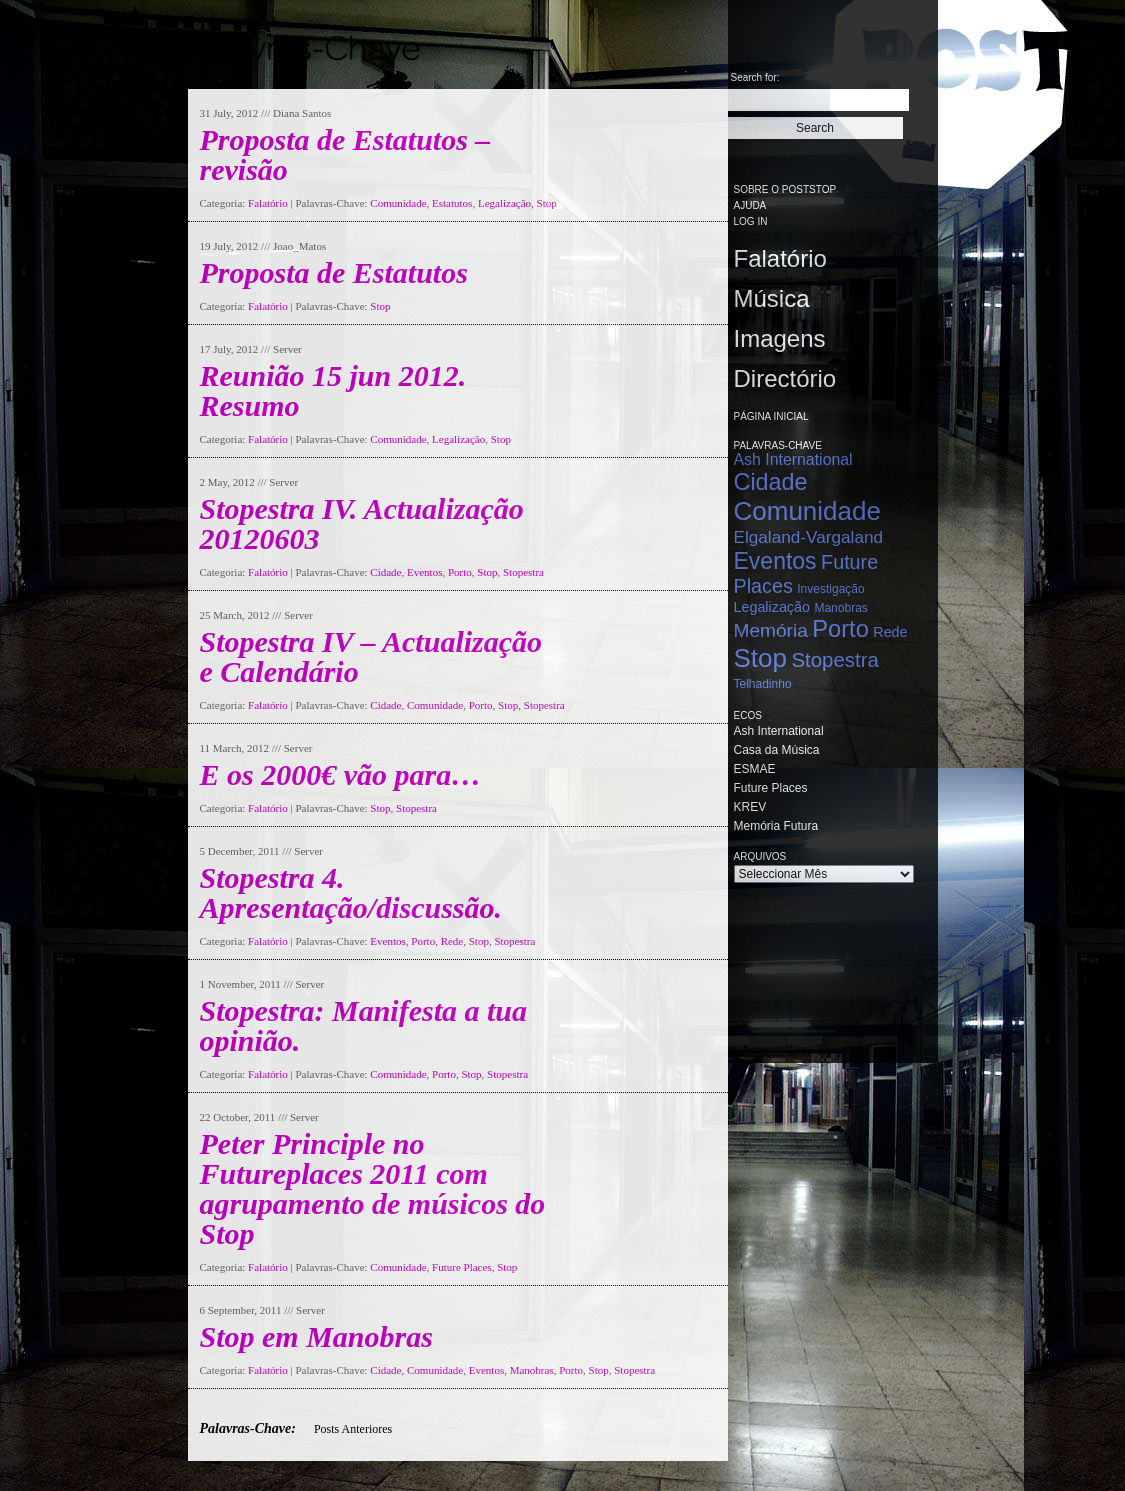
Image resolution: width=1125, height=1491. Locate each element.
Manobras (532, 1370)
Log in (751, 221)
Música (772, 298)
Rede (452, 941)
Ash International (793, 459)
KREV (750, 807)
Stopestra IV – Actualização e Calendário (371, 656)
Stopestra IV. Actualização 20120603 (362, 523)
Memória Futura (776, 826)
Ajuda (750, 205)
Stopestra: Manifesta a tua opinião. (364, 1025)
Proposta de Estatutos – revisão (345, 154)
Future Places (462, 1267)
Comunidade (398, 203)
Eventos (424, 572)
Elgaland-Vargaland (809, 537)
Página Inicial (771, 416)
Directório (785, 378)
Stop (547, 203)
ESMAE (755, 769)
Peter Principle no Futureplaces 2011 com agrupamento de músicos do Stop (373, 1188)
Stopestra (523, 572)
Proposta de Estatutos (334, 272)
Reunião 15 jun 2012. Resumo (333, 390)
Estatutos (452, 203)
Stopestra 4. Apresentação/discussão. (351, 892)
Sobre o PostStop (785, 189)
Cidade (385, 572)
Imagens (780, 338)
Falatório (268, 203)
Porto (460, 572)
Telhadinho (763, 684)
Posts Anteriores (353, 1429)
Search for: (755, 77)
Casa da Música (777, 750)
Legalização (504, 203)
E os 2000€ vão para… (341, 774)
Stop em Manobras (316, 1336)
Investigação (830, 589)
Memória (771, 630)
